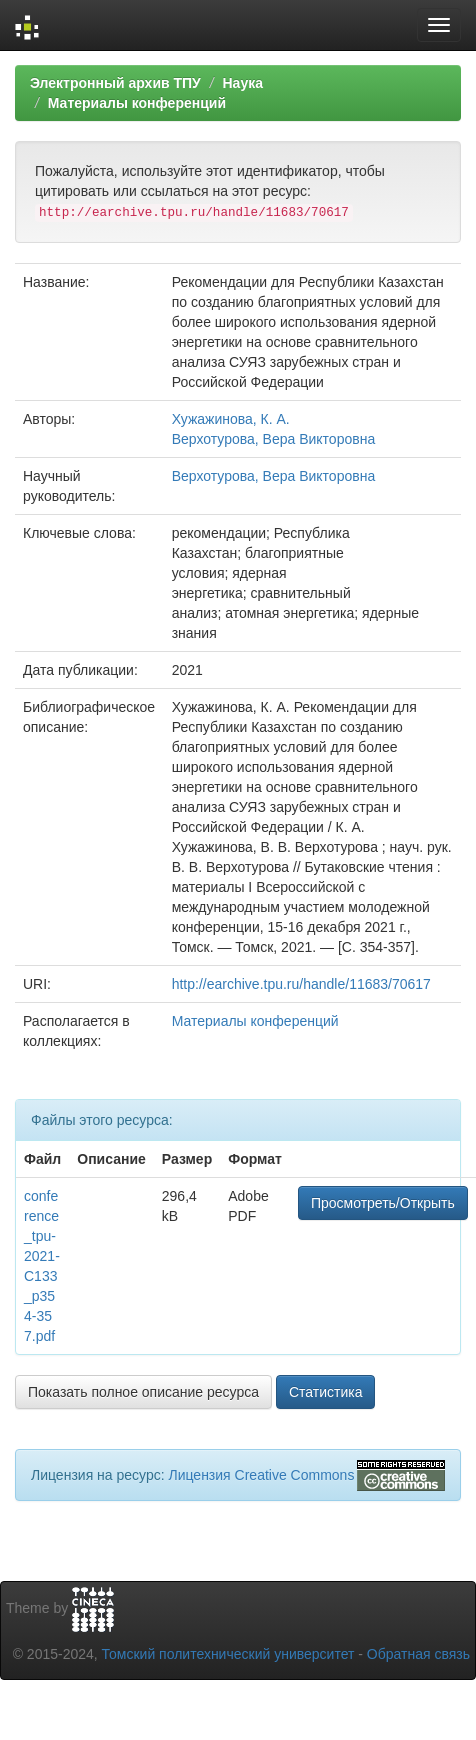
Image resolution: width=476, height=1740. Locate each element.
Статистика (326, 1392)
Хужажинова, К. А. (231, 419)
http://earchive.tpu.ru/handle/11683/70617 (301, 984)
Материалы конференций (137, 103)
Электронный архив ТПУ (115, 83)
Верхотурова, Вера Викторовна (274, 439)
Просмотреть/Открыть (383, 1203)
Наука (242, 83)
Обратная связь (418, 1654)
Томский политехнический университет (228, 1654)
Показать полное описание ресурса (143, 1392)
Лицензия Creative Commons (261, 1475)
